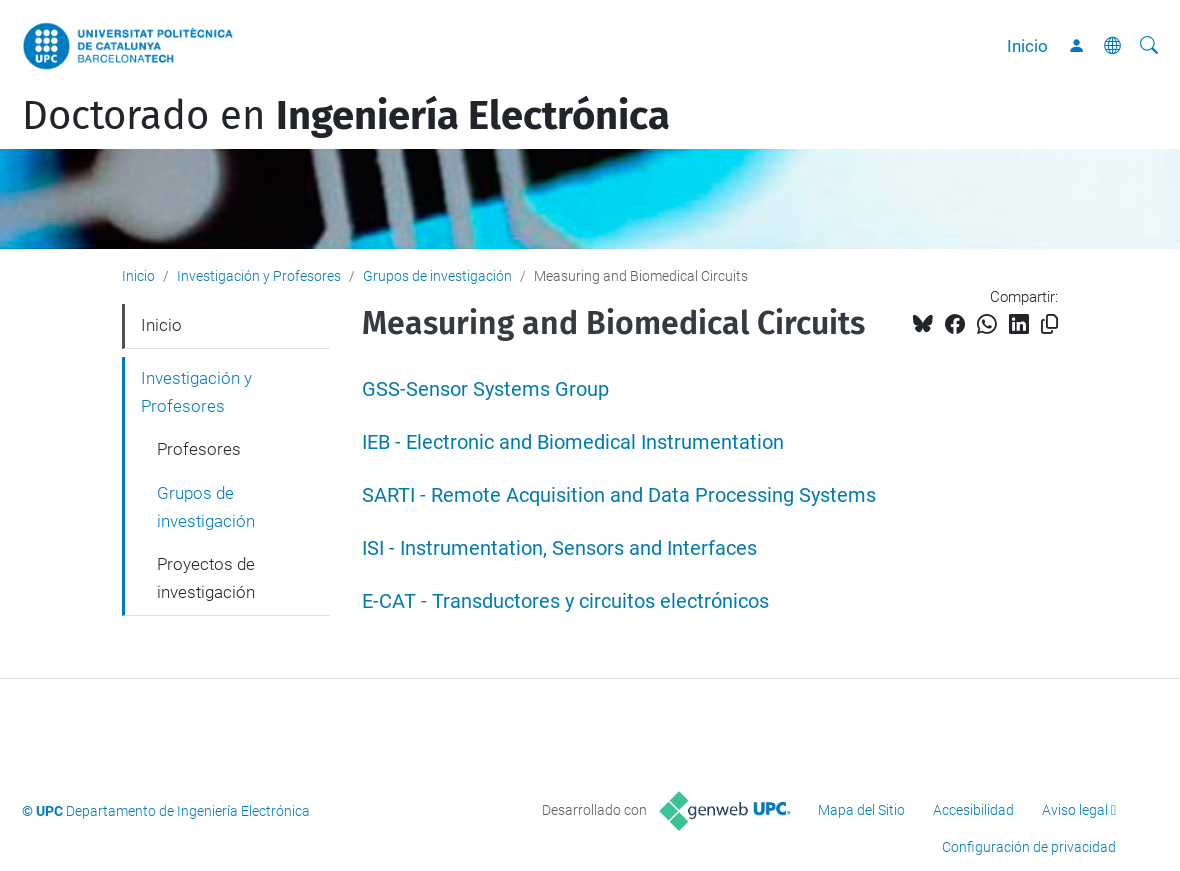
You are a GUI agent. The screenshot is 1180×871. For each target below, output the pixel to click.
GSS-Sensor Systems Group (485, 389)
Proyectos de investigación (206, 578)
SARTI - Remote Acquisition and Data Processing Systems (619, 495)
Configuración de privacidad (1029, 847)
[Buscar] (1149, 46)
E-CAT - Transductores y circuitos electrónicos (565, 601)
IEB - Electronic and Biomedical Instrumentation (573, 442)
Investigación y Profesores (259, 276)
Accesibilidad (973, 810)
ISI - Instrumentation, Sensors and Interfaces (559, 548)
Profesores (199, 449)
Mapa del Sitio (861, 810)
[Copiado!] (1049, 324)
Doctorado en (346, 116)
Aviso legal (1075, 810)
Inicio (1027, 46)
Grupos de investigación (437, 276)
